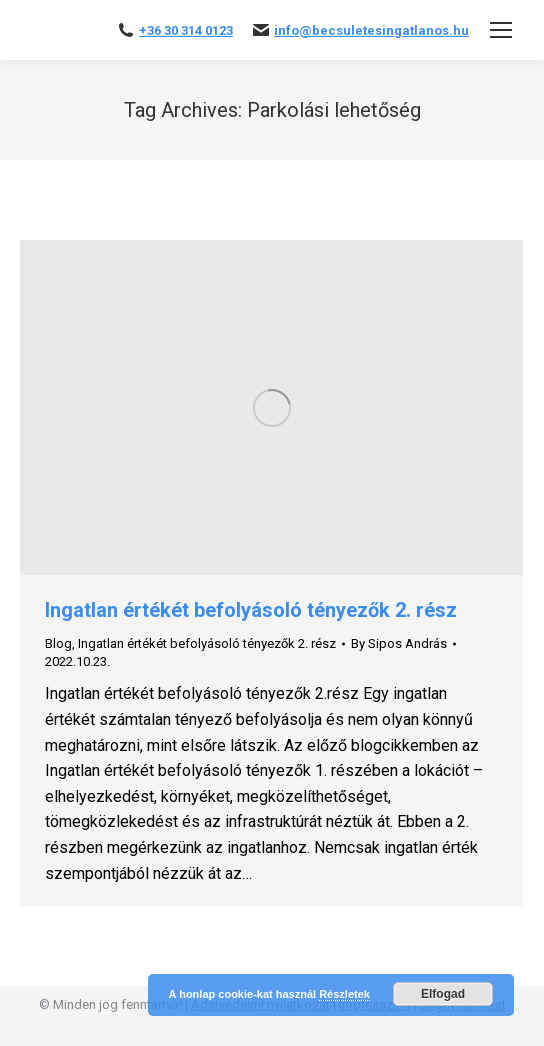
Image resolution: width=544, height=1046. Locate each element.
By (399, 643)
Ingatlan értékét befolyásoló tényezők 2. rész (251, 610)
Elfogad (443, 994)
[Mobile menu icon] (501, 30)
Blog (58, 643)
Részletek (344, 994)
